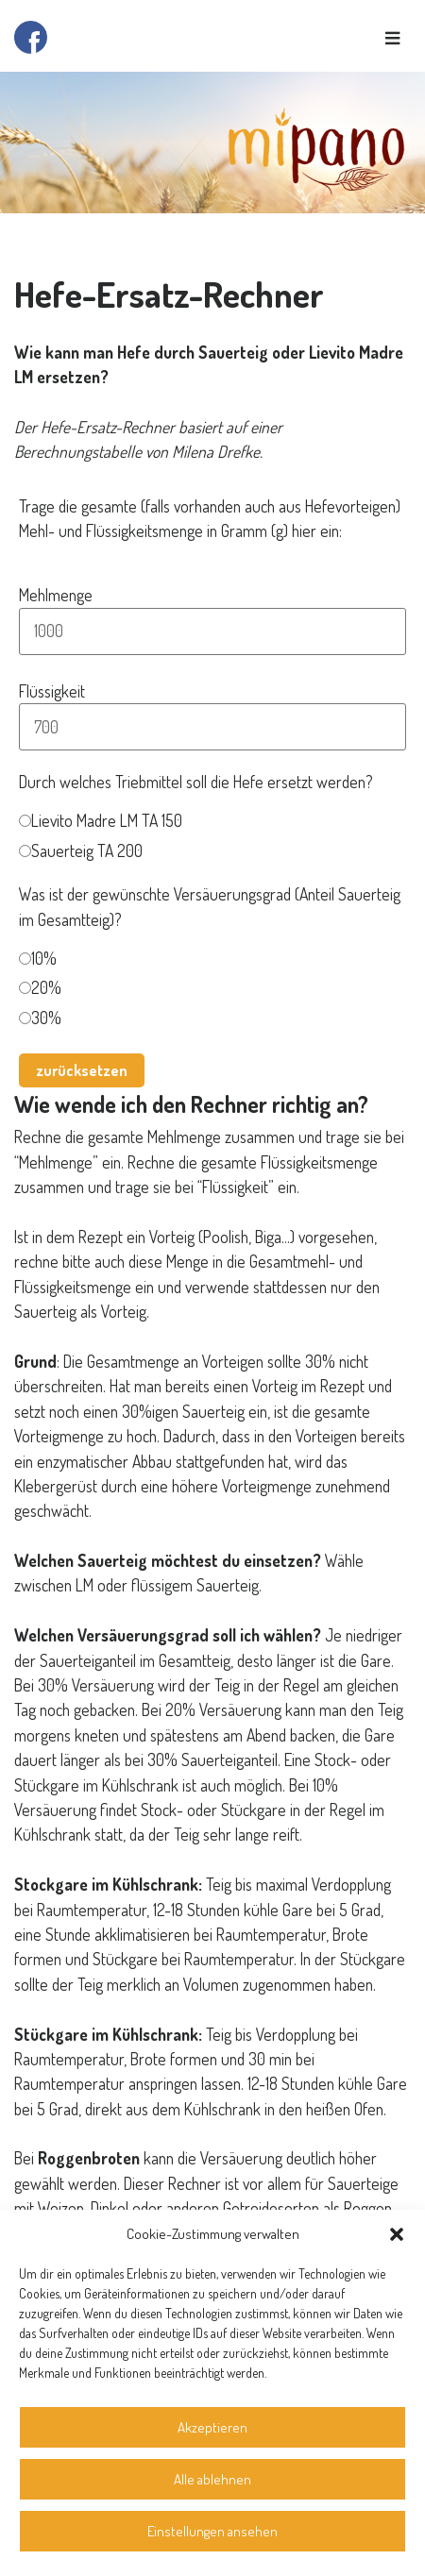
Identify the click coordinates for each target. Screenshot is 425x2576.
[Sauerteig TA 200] (25, 851)
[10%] (25, 958)
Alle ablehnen (212, 2479)
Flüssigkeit (52, 691)
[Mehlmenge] (212, 631)
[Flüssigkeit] (212, 726)
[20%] (25, 988)
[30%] (25, 1018)
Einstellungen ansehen (212, 2531)
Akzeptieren (212, 2427)
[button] (396, 2234)
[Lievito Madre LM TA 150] (25, 821)
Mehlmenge (56, 594)
